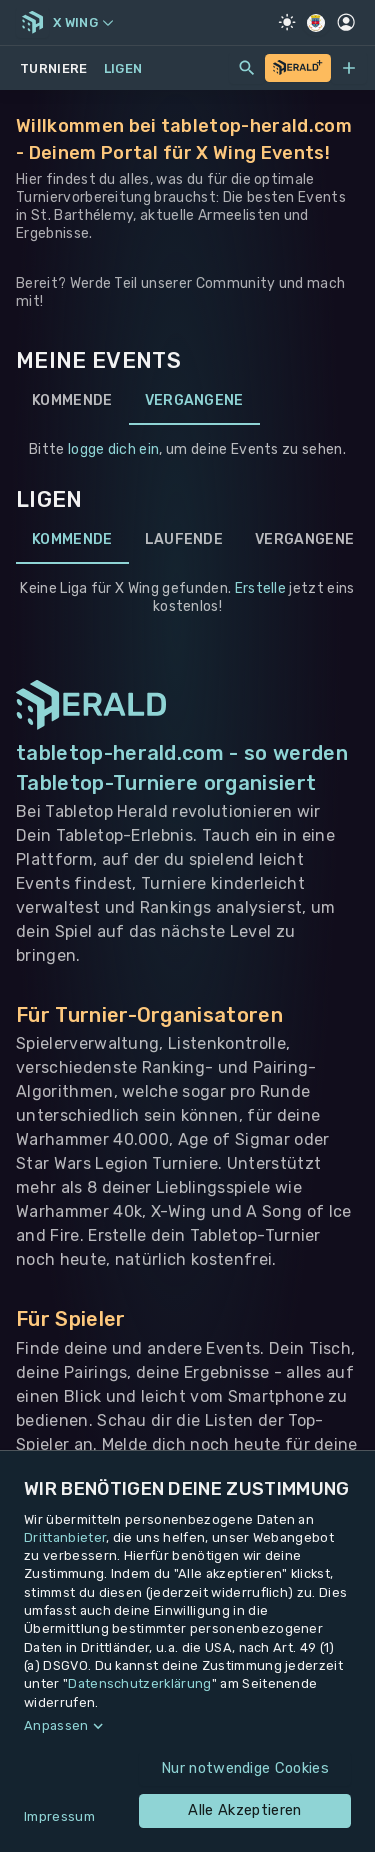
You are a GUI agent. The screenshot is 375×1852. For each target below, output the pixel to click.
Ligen (123, 68)
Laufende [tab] (184, 540)
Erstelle (261, 588)
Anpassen (56, 1725)
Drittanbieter (65, 1537)
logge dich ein (113, 449)
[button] (187, 1726)
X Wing (83, 22)
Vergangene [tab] (194, 401)
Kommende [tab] (72, 401)
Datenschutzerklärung (139, 1683)
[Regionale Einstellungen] (316, 23)
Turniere (54, 68)
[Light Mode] (287, 22)
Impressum (59, 1816)
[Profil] (346, 22)
